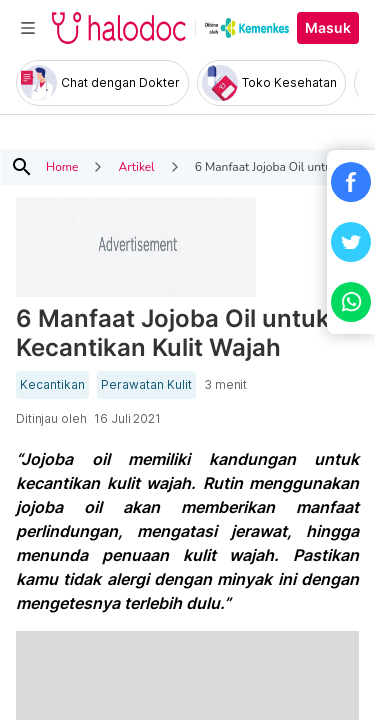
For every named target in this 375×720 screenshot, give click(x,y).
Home (62, 167)
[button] (351, 182)
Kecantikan (52, 385)
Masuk (328, 28)
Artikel (136, 167)
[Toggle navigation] (28, 28)
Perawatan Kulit (146, 385)
